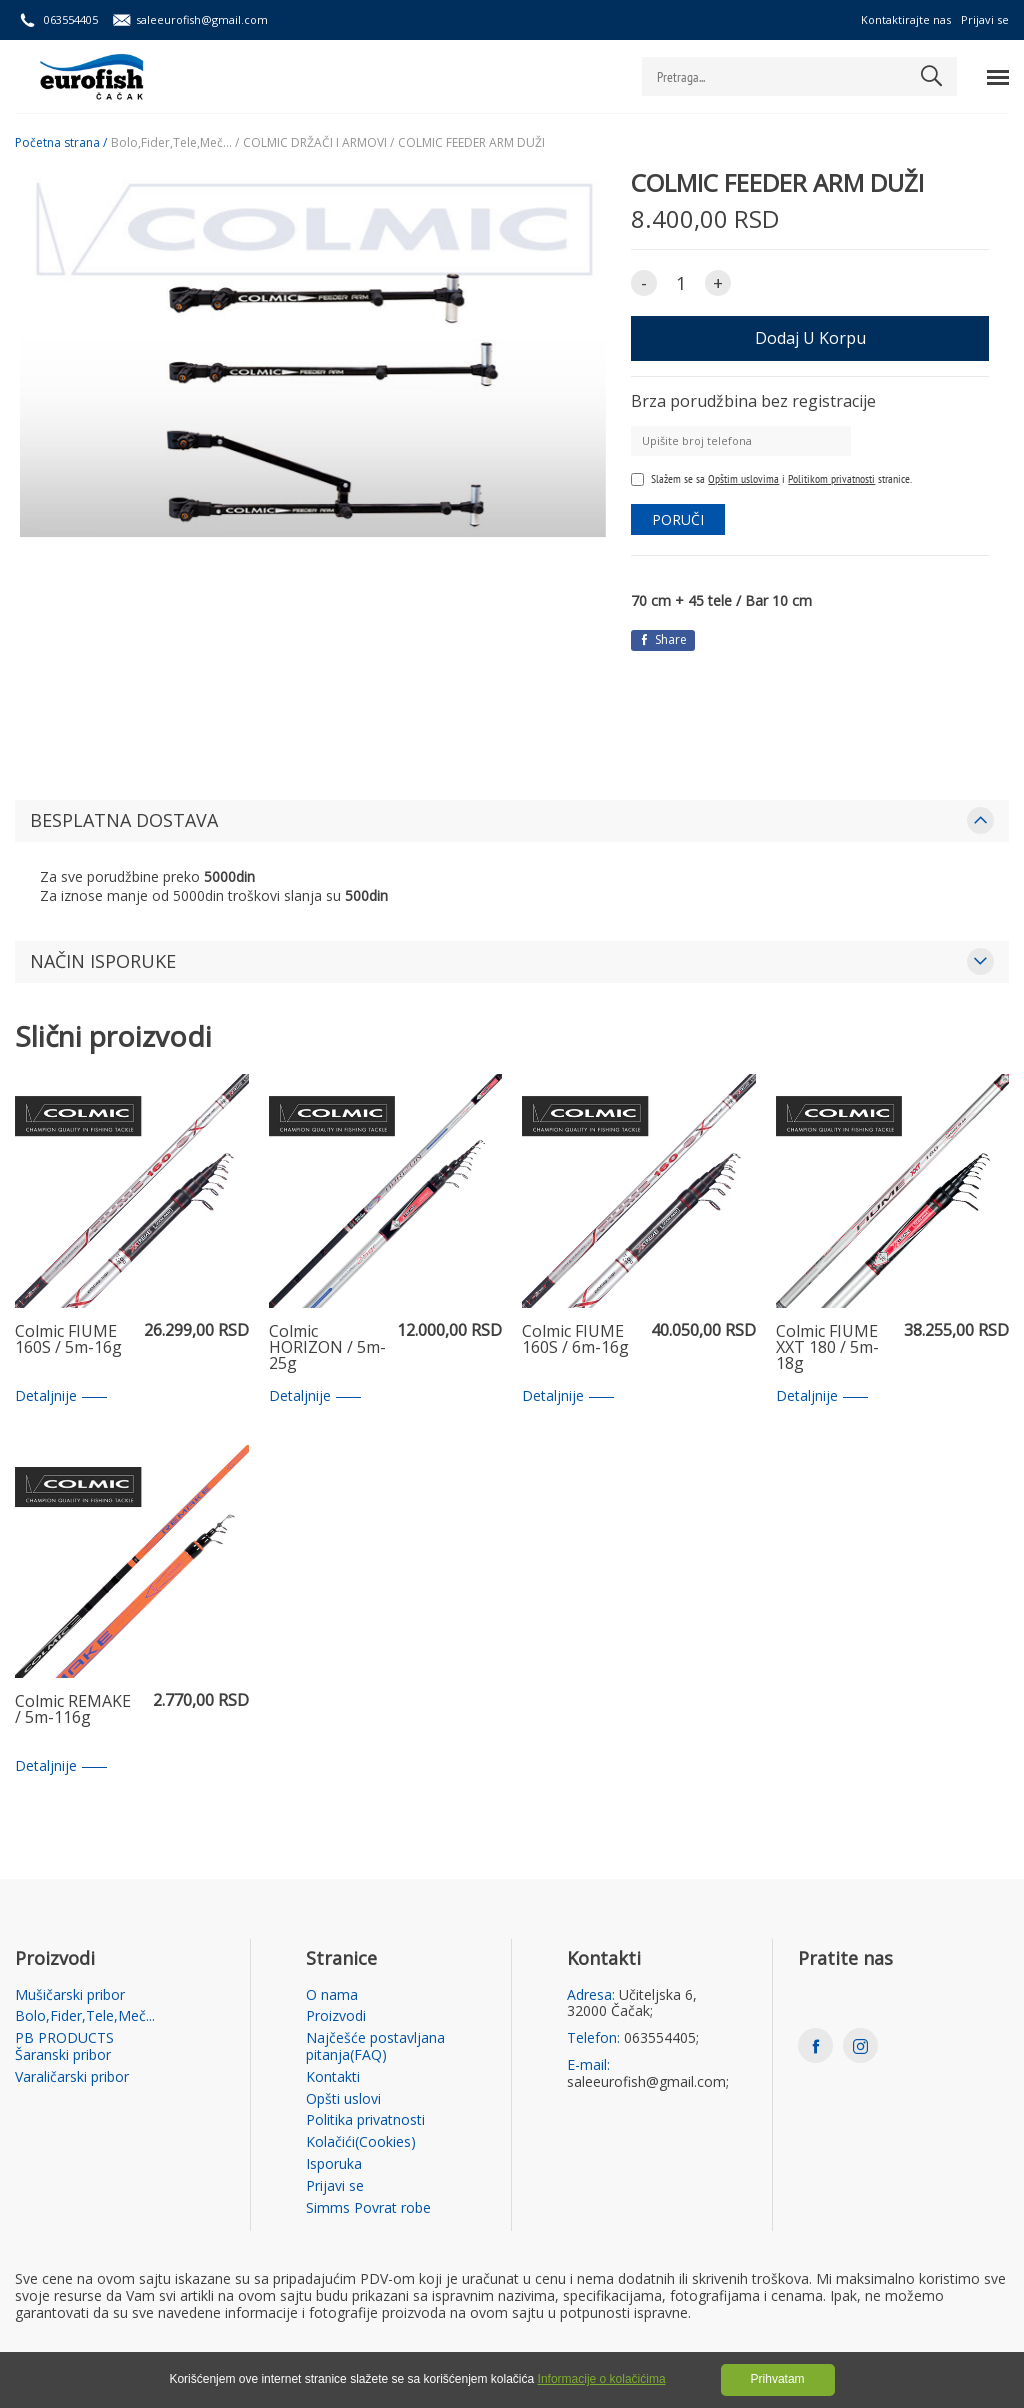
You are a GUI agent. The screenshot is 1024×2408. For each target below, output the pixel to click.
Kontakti (333, 2077)
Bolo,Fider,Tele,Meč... (85, 2016)
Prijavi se (985, 19)
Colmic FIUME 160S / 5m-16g (68, 1340)
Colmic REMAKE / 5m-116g (73, 1710)
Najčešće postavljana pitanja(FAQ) (375, 2047)
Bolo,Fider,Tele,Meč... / (175, 143)
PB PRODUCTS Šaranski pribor (64, 2047)
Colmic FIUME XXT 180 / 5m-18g (827, 1348)
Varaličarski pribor (72, 2077)
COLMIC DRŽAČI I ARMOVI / (318, 143)
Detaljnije (61, 1396)
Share (663, 639)
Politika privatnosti (365, 2120)
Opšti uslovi (343, 2099)
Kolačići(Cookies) (361, 2142)
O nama (332, 1995)
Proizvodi (336, 2016)
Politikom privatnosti (831, 478)
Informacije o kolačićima (602, 2379)
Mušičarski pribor (70, 1995)
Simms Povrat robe (368, 2208)
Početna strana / (61, 143)
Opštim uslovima (743, 478)
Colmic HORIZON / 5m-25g (327, 1348)
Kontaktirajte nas (906, 19)
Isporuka (334, 2164)
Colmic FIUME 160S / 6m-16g (575, 1340)
